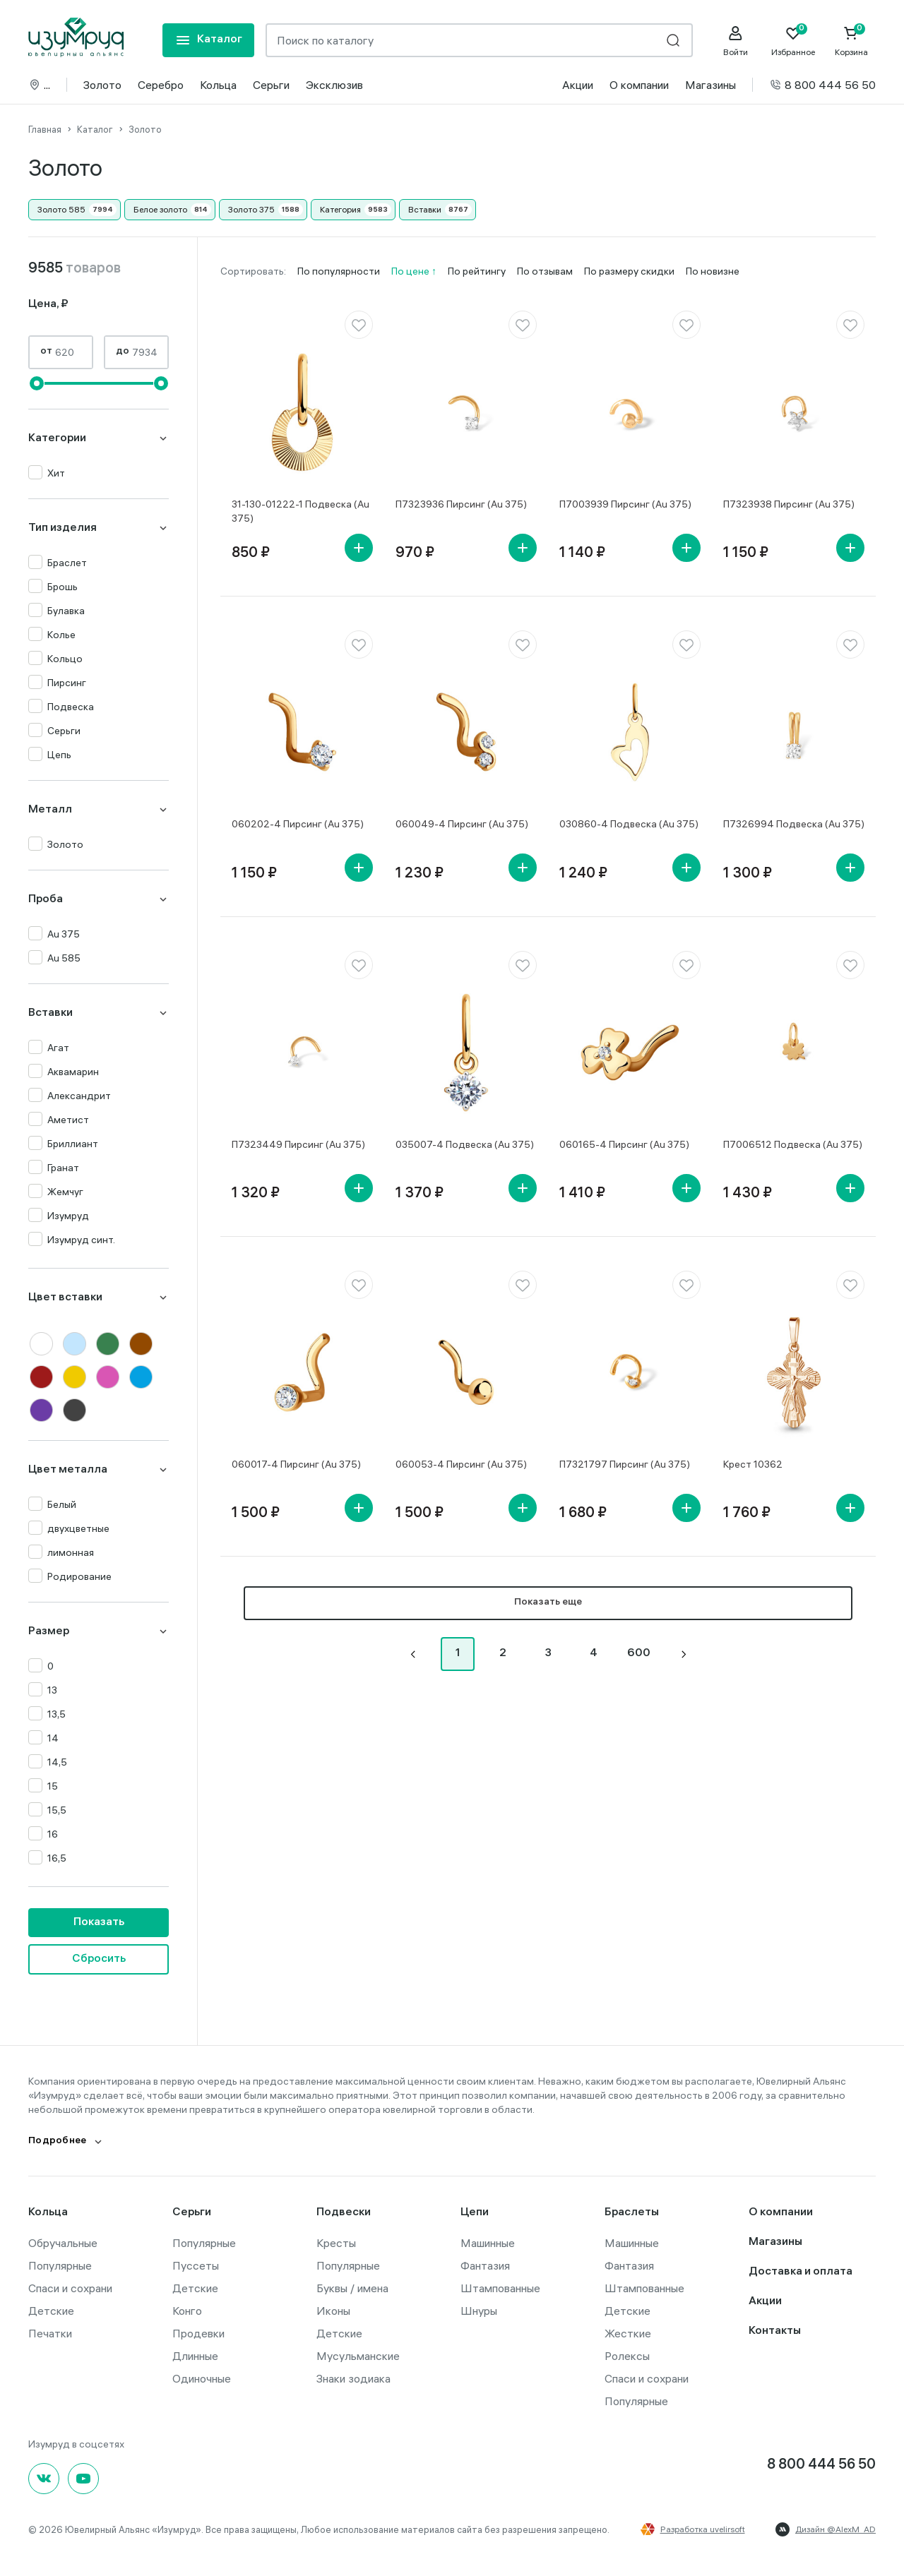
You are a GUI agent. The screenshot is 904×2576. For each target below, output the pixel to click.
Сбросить (99, 1959)
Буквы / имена (352, 2288)
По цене (411, 271)
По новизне (712, 271)
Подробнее (57, 2141)
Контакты (775, 2331)
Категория (340, 209)
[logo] (76, 37)
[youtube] (83, 2478)
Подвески (343, 2213)
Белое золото (160, 209)
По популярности (338, 271)
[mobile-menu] (208, 40)
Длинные (195, 2356)
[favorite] (359, 325)
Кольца (218, 85)
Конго (187, 2311)
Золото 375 (251, 209)
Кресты (336, 2243)
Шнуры (478, 2311)
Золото (102, 85)
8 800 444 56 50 (822, 85)
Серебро (161, 85)
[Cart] (851, 41)
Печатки (50, 2333)
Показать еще (548, 1603)
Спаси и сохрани (70, 2288)
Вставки (424, 209)
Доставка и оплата (800, 2272)
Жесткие (628, 2333)
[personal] (735, 41)
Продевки (198, 2333)
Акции (577, 85)
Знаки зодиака (353, 2378)
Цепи (474, 2213)
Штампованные (500, 2288)
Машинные (487, 2243)
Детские (51, 2311)
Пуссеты (195, 2265)
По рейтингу (477, 271)
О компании (639, 85)
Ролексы (627, 2356)
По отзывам (545, 271)
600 (638, 1654)
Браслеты (632, 2213)
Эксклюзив (334, 85)
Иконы (333, 2311)
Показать (98, 1923)
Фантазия (485, 2265)
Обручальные (62, 2243)
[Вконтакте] (43, 2478)
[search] (673, 40)
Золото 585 (61, 209)
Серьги (271, 85)
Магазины (710, 85)
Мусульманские (358, 2356)
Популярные (60, 2265)
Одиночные (201, 2378)
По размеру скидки (629, 271)
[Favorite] (793, 41)
